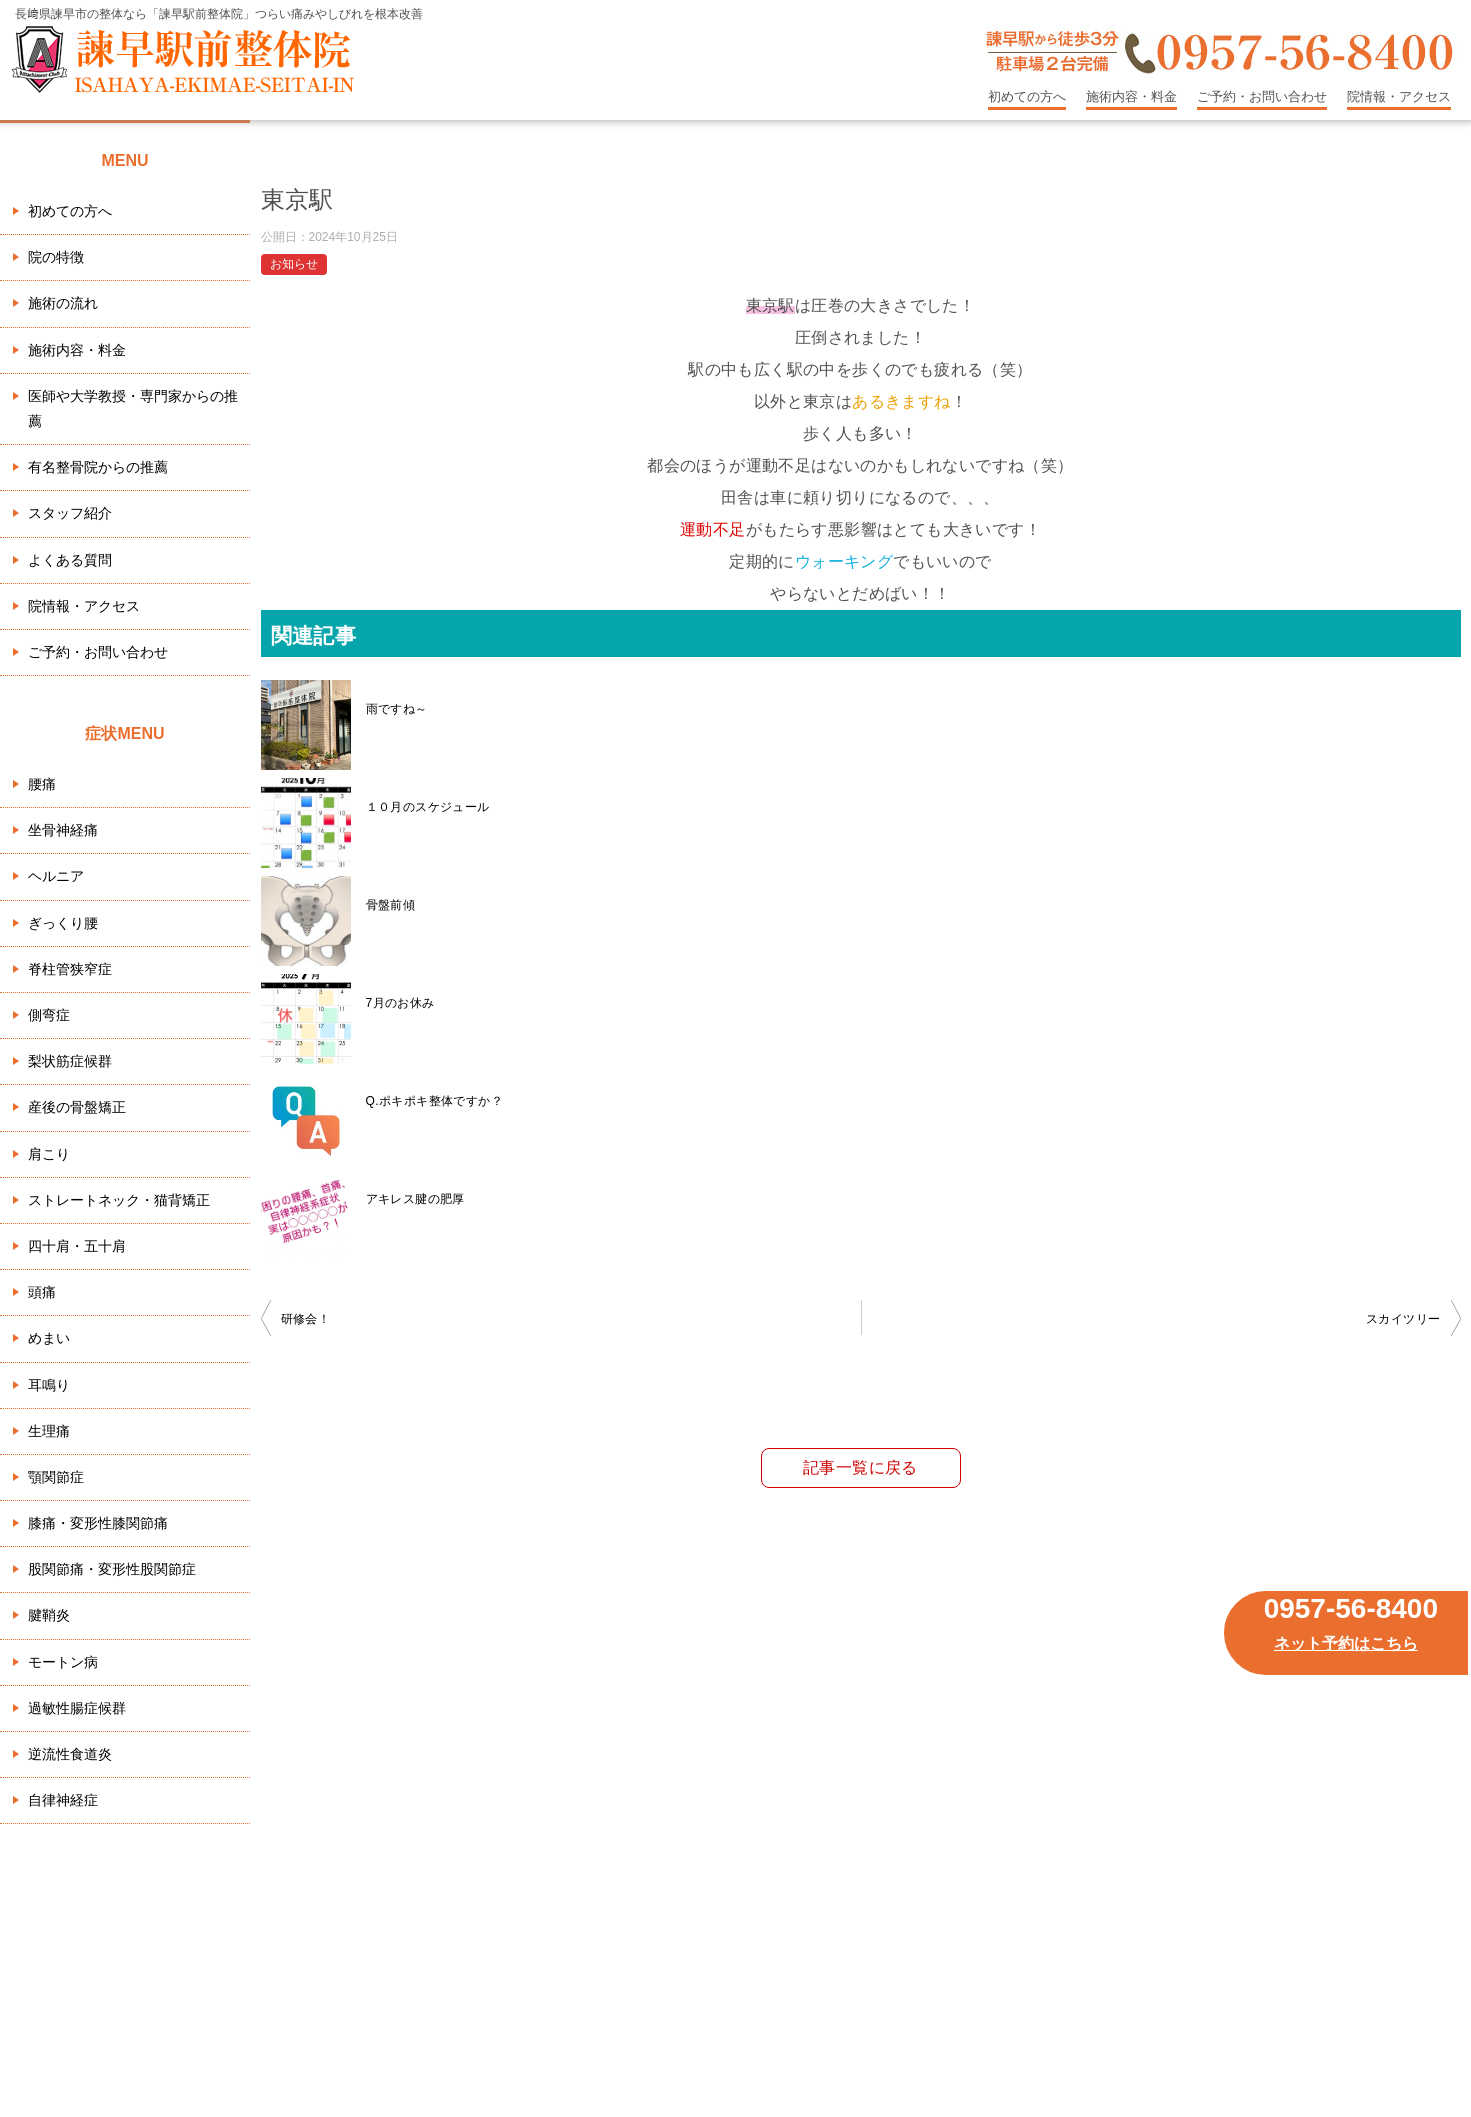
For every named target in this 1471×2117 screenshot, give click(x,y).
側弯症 (49, 1015)
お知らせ (294, 264)
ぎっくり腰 (63, 923)
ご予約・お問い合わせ (1262, 96)
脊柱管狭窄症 (70, 969)
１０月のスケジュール (428, 807)
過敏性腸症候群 (77, 1708)
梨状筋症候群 (70, 1061)
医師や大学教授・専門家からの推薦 (133, 408)
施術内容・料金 (1131, 96)
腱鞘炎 (49, 1615)
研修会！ (306, 1319)
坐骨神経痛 (63, 830)
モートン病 (63, 1662)
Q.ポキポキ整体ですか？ (434, 1101)
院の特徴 (56, 257)
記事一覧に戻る (860, 1467)
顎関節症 (56, 1477)
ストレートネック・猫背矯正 (119, 1200)
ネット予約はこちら (1346, 1643)
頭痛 (42, 1292)
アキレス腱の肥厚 (415, 1199)
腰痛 (42, 784)
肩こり (49, 1154)
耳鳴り (49, 1385)
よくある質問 (70, 560)
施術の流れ (63, 303)
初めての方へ (1027, 96)
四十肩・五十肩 (77, 1246)
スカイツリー (1403, 1319)
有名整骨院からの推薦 (98, 467)
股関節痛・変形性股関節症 (112, 1569)
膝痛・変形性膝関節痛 (98, 1523)
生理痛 (49, 1431)
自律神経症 (63, 1800)
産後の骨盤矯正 (77, 1107)
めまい (49, 1338)
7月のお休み (400, 1003)
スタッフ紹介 (70, 513)
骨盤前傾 (391, 905)
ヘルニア (56, 876)
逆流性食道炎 (70, 1754)
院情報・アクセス (1399, 96)
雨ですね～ (397, 709)
